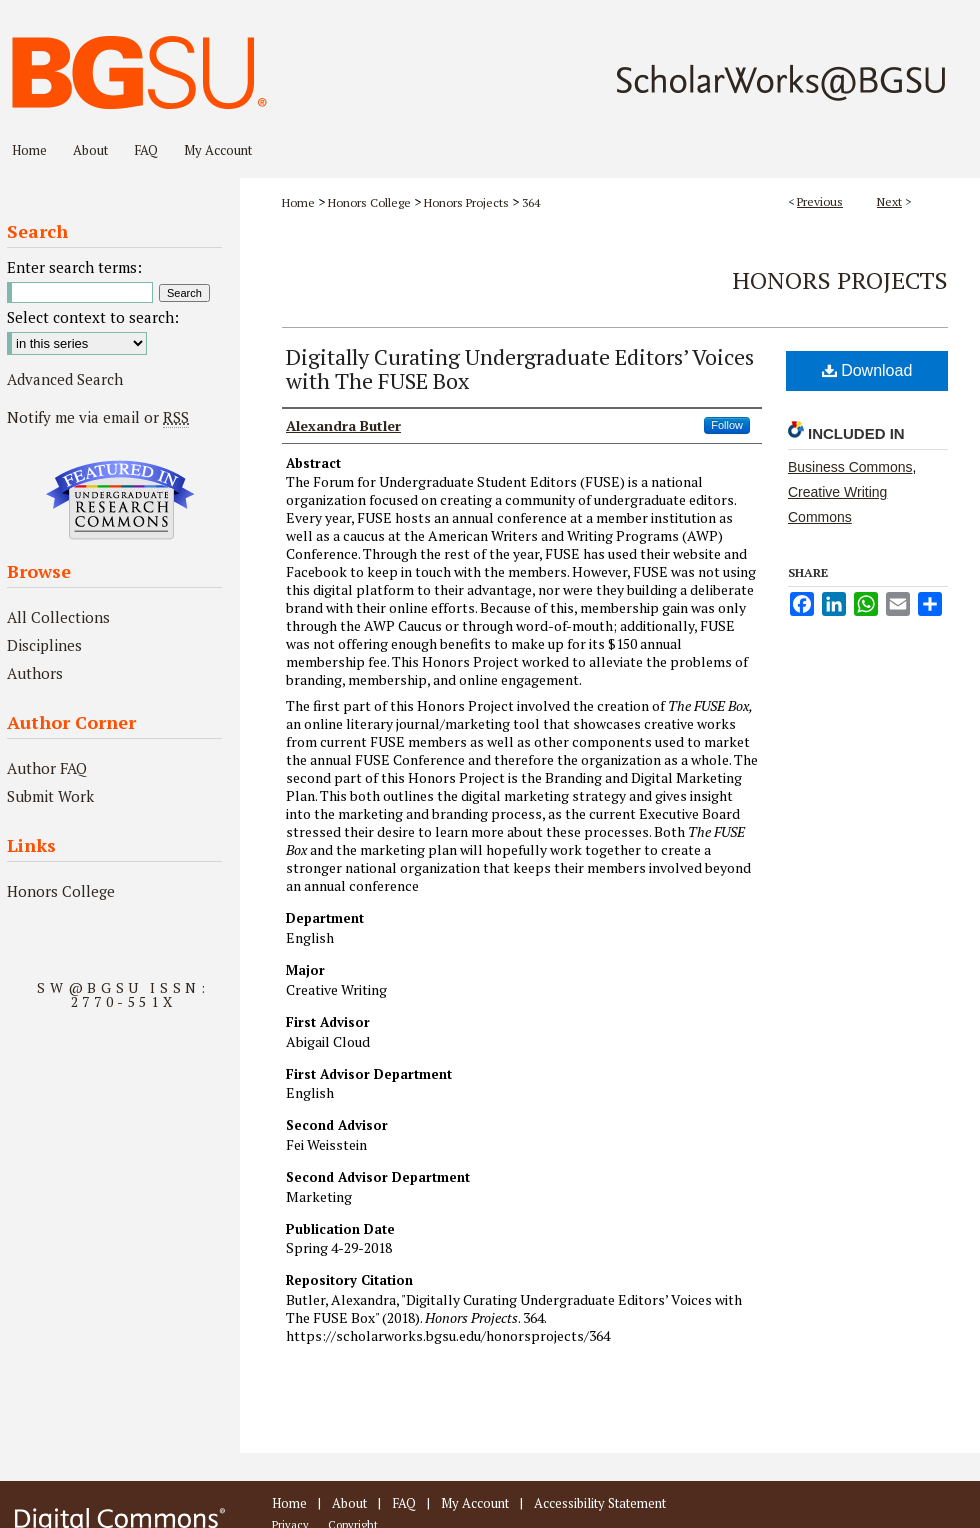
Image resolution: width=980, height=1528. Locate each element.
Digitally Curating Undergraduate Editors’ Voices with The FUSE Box (520, 368)
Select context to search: (93, 317)
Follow (727, 425)
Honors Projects (466, 202)
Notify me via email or (98, 417)
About (349, 1503)
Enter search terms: (74, 267)
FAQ (404, 1503)
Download (867, 370)
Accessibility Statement (600, 1503)
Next (889, 201)
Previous (820, 201)
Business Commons (850, 467)
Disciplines (44, 645)
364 (531, 202)
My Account (475, 1503)
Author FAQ (47, 768)
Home (298, 202)
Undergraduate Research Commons (120, 500)
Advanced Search (65, 379)
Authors (35, 673)
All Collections (58, 617)
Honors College (369, 202)
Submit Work (50, 796)
